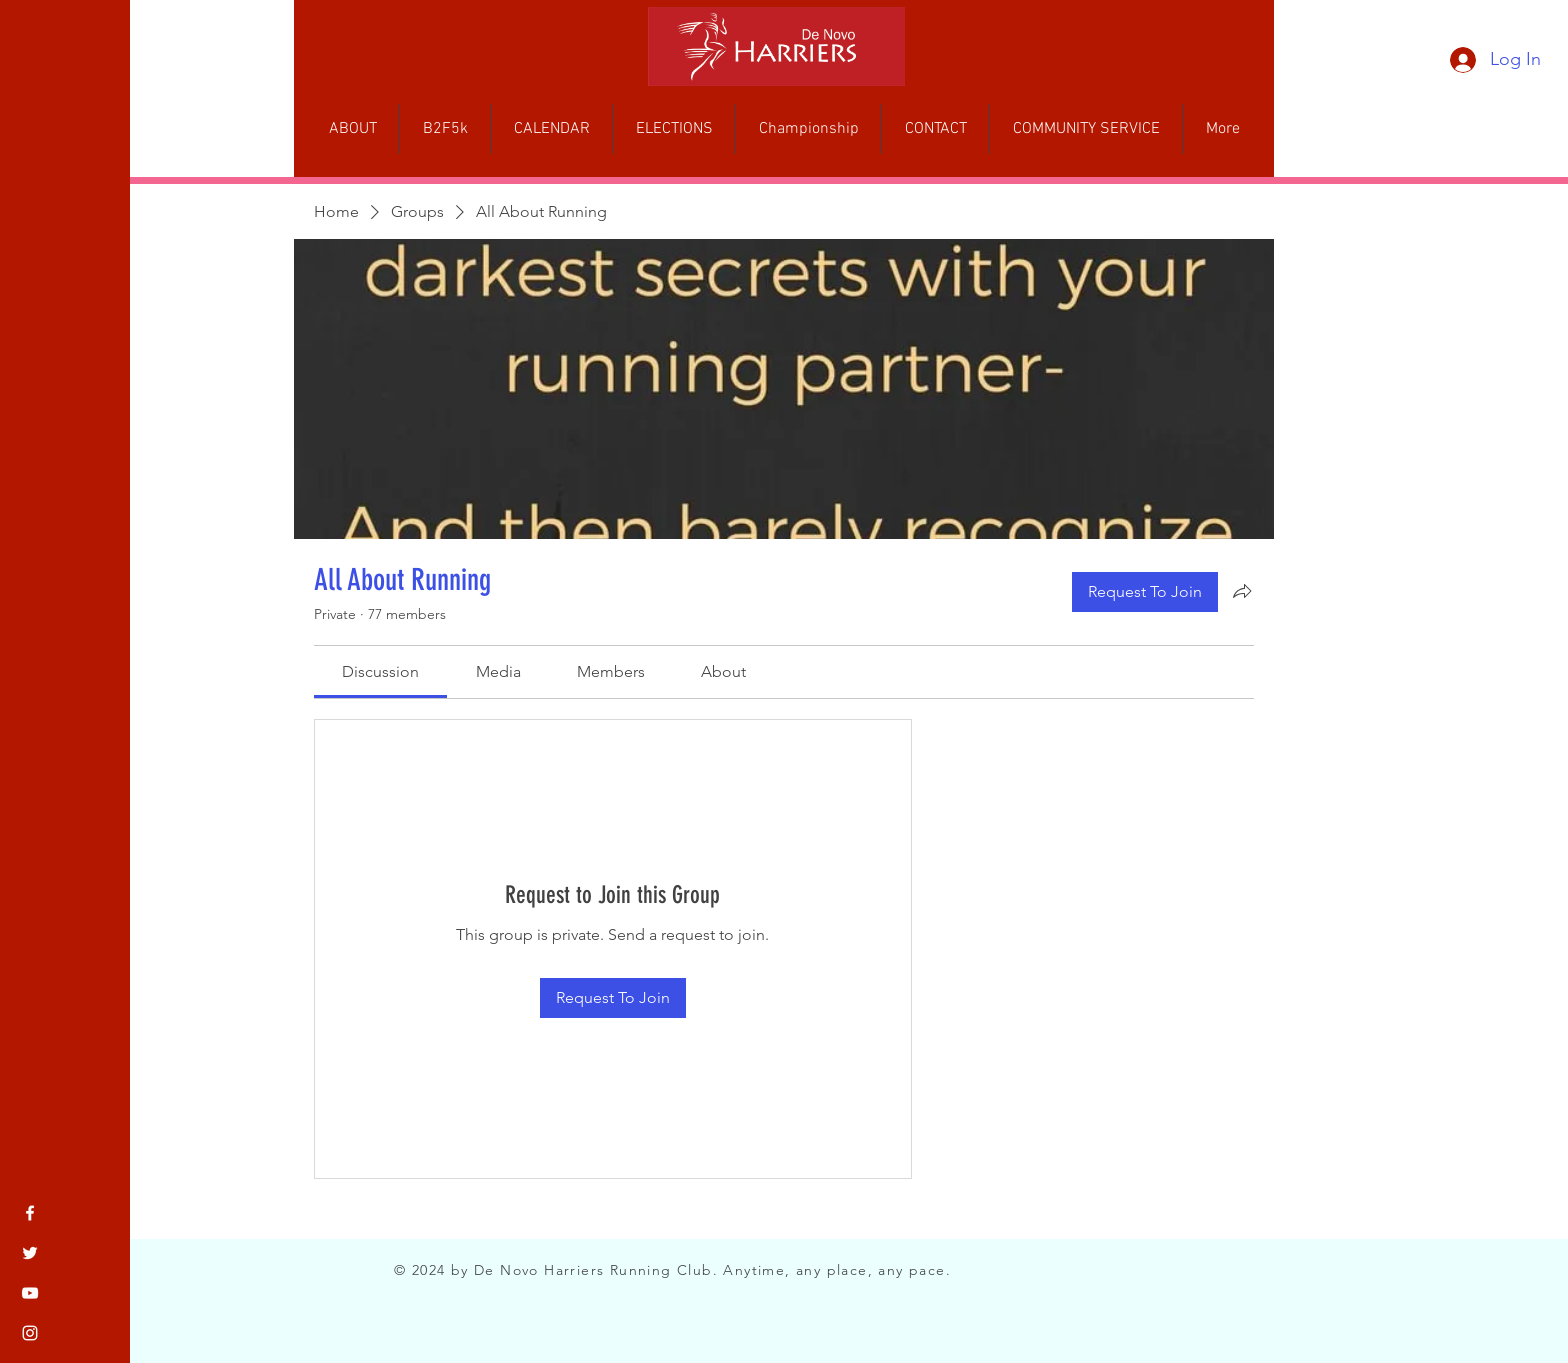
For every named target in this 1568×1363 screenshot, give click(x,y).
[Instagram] (30, 1333)
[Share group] (1242, 591)
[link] (380, 671)
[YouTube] (30, 1293)
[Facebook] (30, 1213)
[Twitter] (30, 1253)
